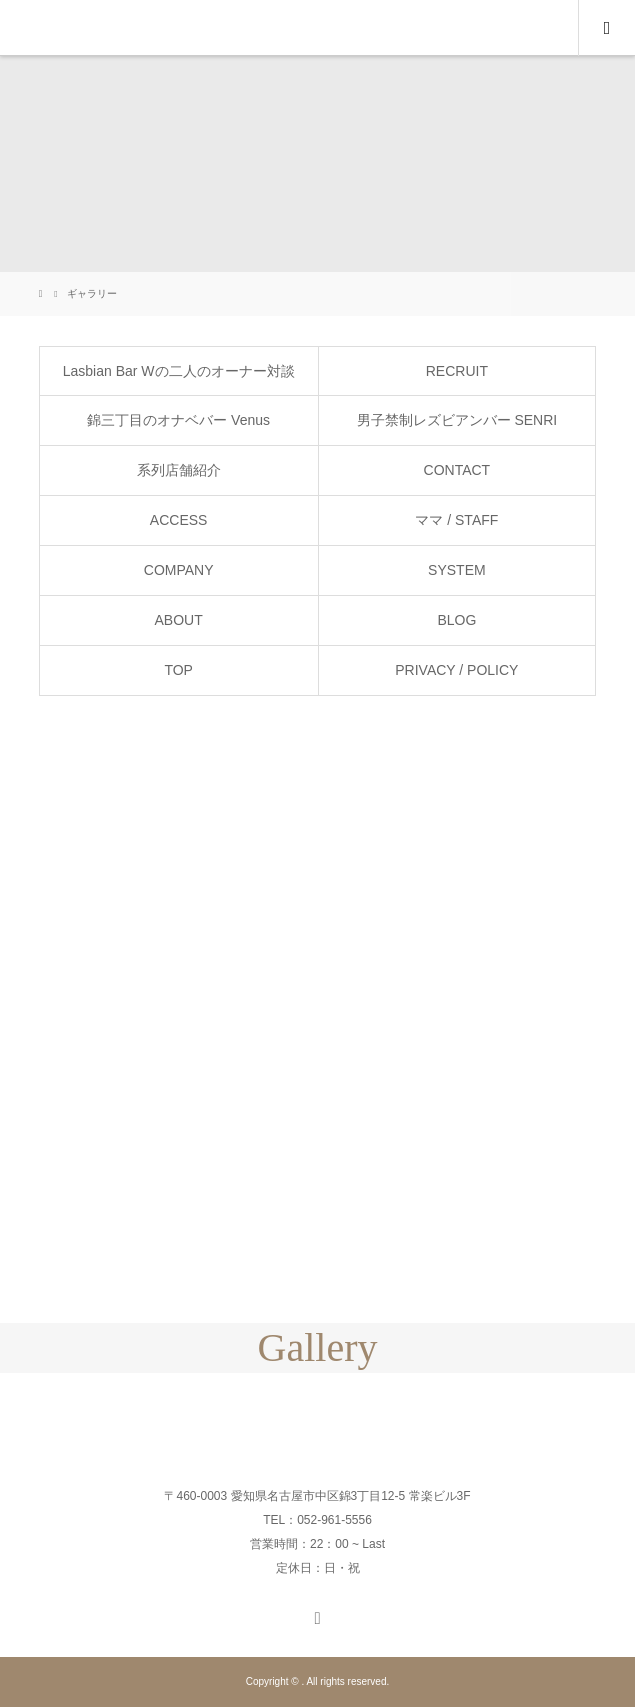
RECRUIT (457, 371)
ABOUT (179, 620)
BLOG (456, 620)
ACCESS (179, 520)
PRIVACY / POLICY (456, 670)
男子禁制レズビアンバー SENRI (457, 420)
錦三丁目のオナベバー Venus (178, 420)
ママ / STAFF (456, 520)
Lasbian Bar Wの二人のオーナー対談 (179, 371)
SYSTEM (457, 570)
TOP (178, 670)
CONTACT (457, 470)
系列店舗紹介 (179, 470)
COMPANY (179, 570)
